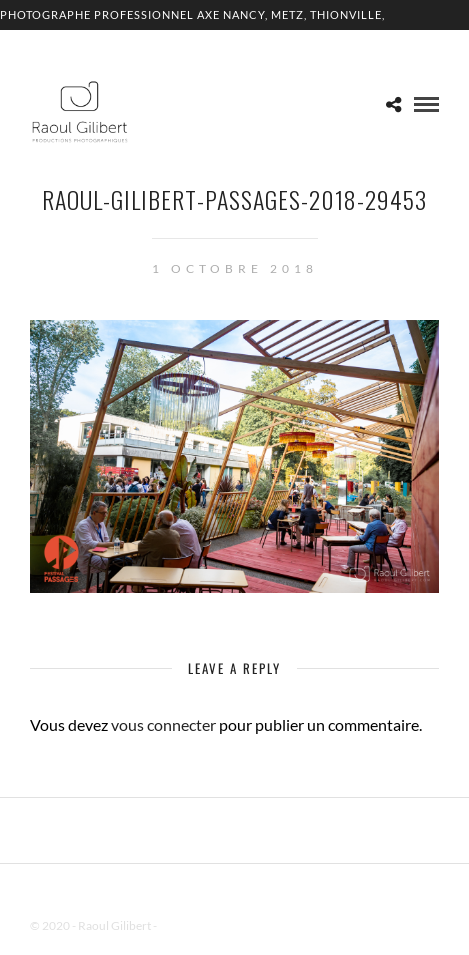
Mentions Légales (204, 925)
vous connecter (163, 724)
